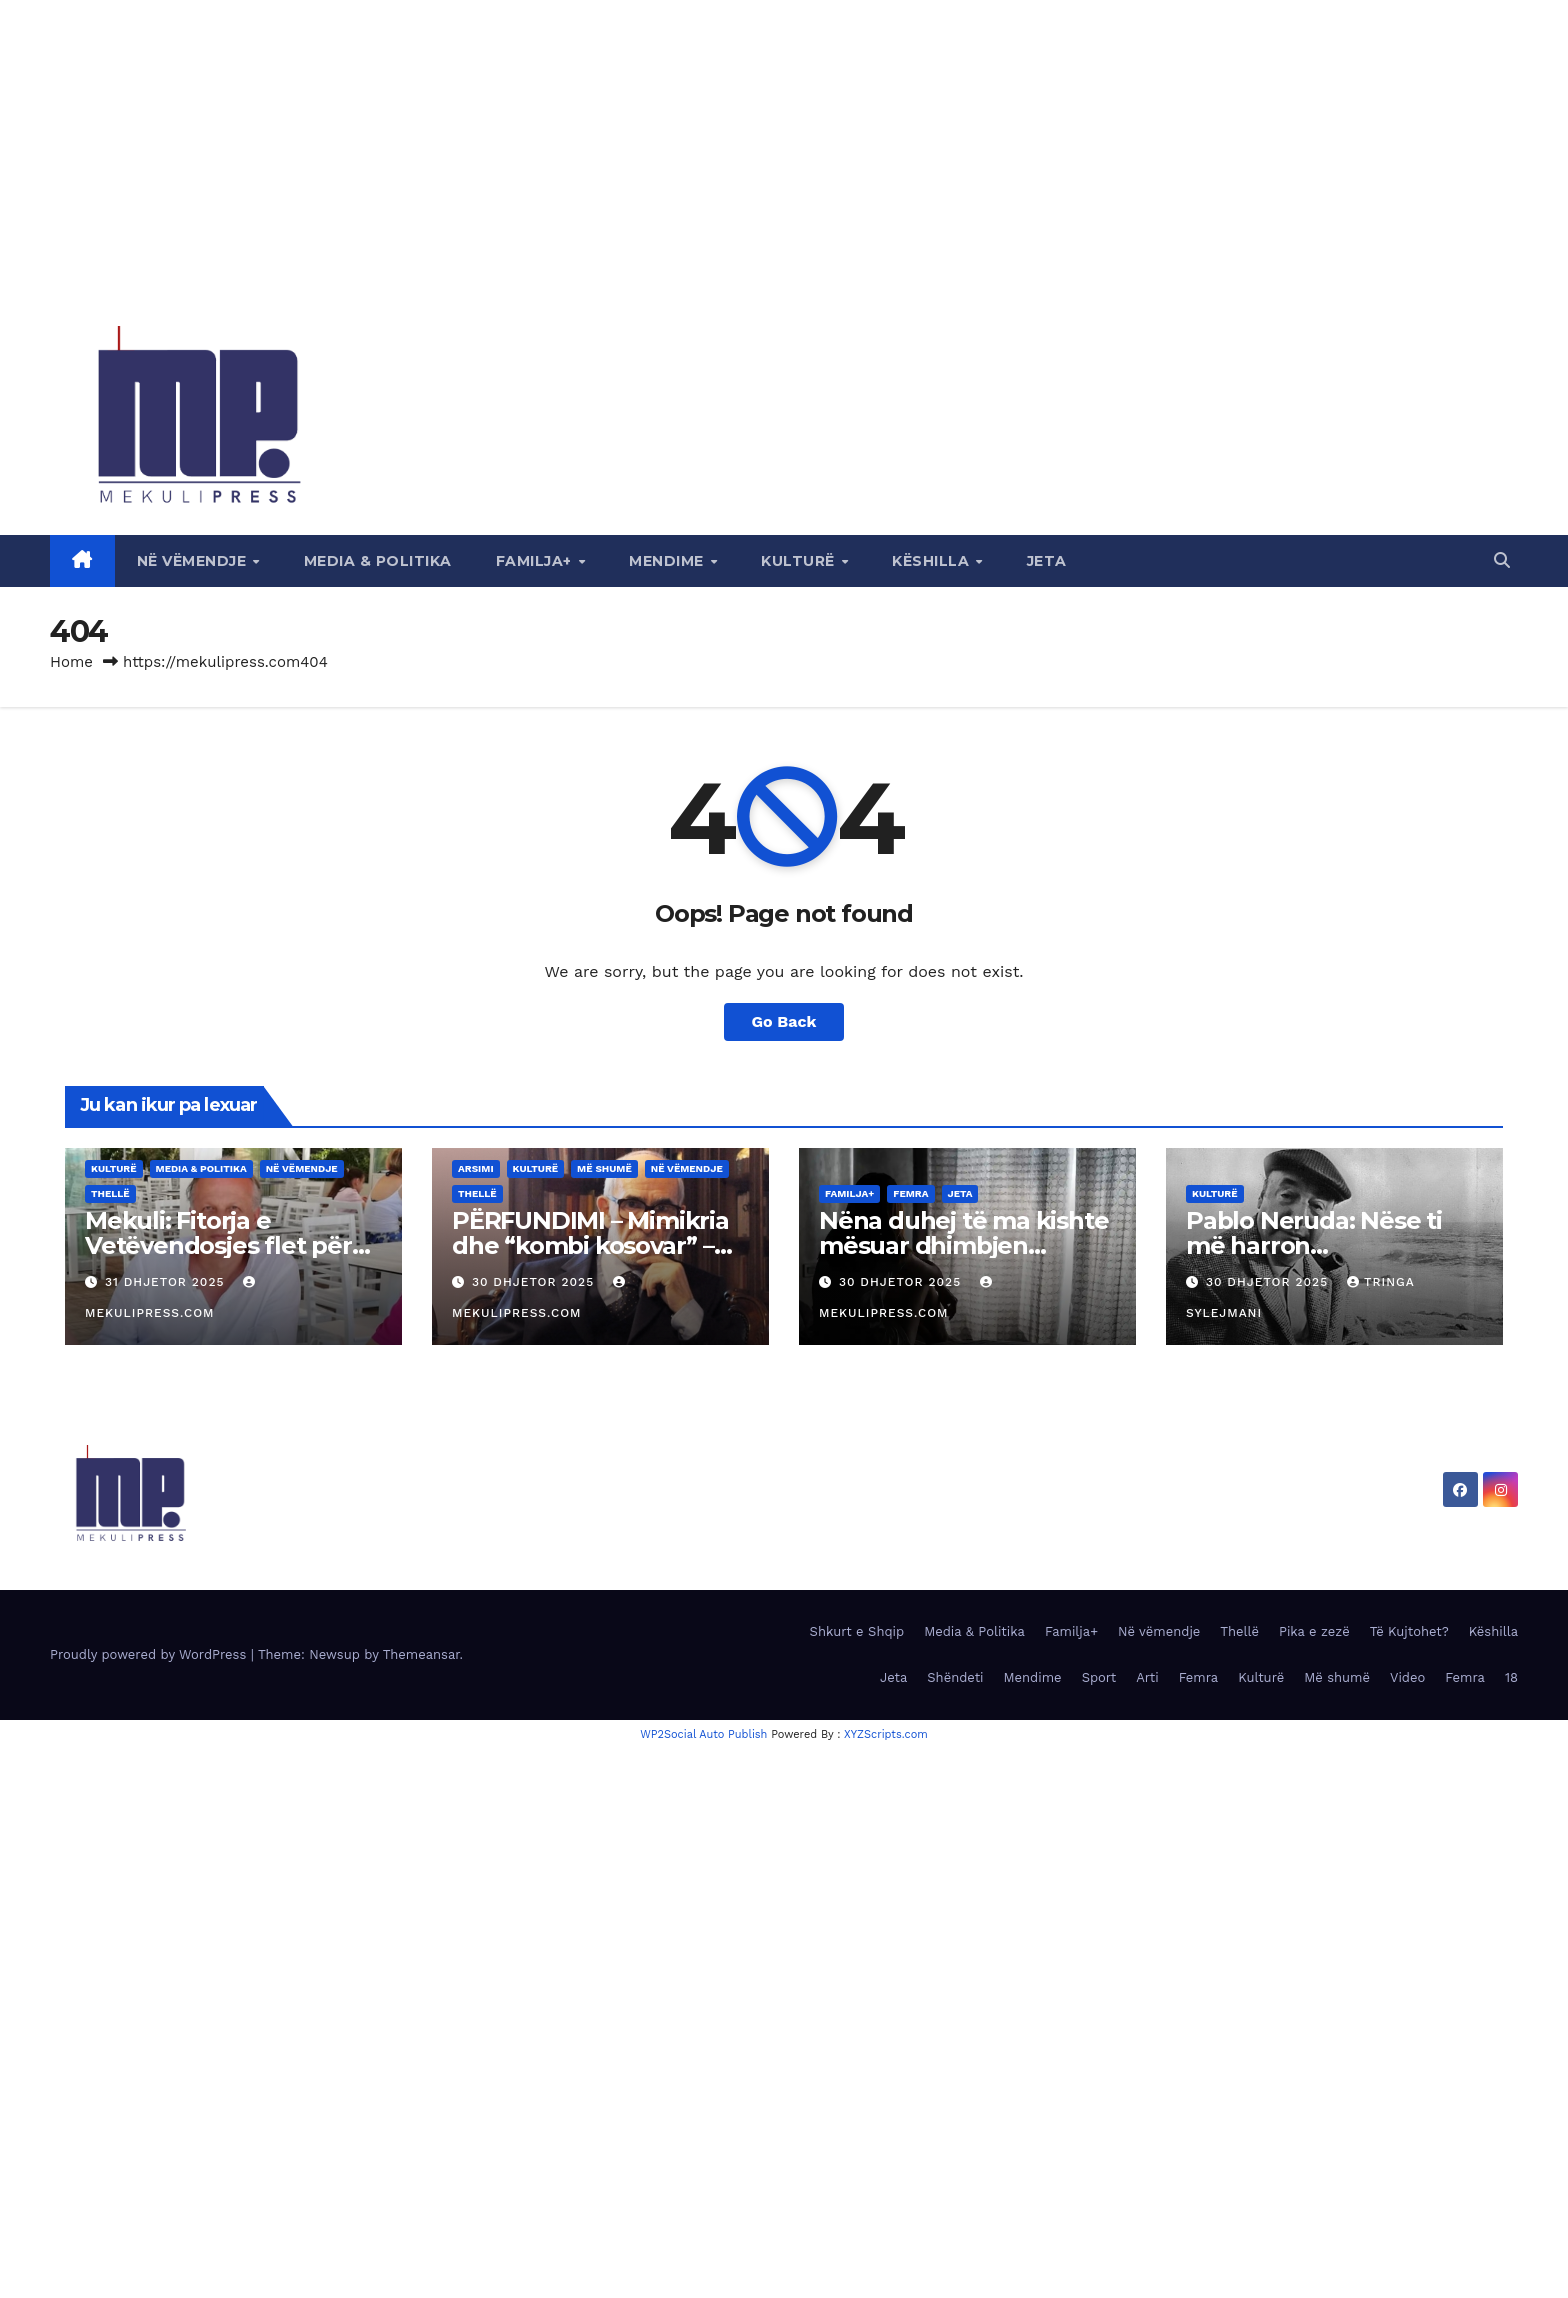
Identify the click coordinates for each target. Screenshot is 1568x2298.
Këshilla (933, 561)
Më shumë (604, 1168)
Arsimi (476, 1168)
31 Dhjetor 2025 (167, 1282)
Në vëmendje (194, 561)
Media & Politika (378, 561)
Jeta (1047, 561)
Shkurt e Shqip (857, 1631)
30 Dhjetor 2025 (535, 1282)
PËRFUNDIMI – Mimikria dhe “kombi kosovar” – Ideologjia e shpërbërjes (593, 1245)
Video (1407, 1677)
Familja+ (536, 561)
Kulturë (800, 561)
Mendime (668, 561)
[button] (1502, 560)
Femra (910, 1193)
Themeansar (421, 1654)
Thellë (110, 1193)
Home (71, 662)
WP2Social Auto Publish (703, 1734)
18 (1511, 1677)
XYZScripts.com (886, 1734)
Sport (1099, 1677)
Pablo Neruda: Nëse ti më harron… (1314, 1233)
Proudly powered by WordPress (150, 1654)
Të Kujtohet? (1409, 1631)
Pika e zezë (1314, 1631)
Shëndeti (955, 1677)
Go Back (784, 1021)
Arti (1147, 1677)
